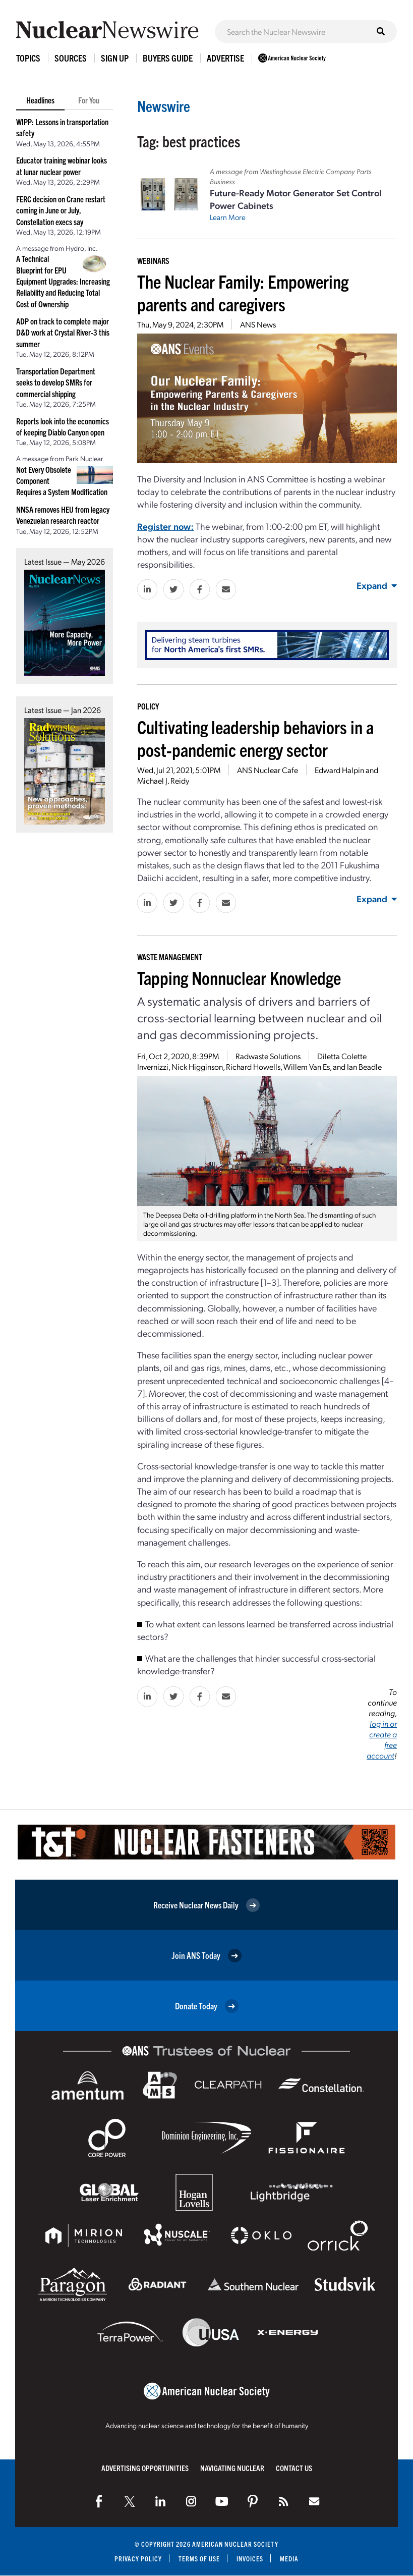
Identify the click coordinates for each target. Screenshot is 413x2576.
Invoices (250, 2558)
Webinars (153, 260)
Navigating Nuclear (232, 2468)
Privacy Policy (137, 2558)
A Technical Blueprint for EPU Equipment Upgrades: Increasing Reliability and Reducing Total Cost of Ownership (63, 281)
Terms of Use (199, 2558)
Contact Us (294, 2468)
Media (289, 2558)
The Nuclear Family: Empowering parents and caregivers (242, 292)
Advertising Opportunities (145, 2468)
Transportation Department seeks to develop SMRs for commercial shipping (55, 382)
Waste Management (169, 957)
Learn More (228, 217)
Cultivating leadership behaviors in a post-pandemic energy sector (255, 737)
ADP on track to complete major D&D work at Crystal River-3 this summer (62, 332)
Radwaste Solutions (268, 1056)
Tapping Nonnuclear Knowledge (239, 977)
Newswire (163, 105)
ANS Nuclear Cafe (267, 769)
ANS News (258, 324)
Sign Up (115, 58)
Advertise (225, 58)
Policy (148, 706)
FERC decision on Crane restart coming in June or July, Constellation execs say (60, 210)
